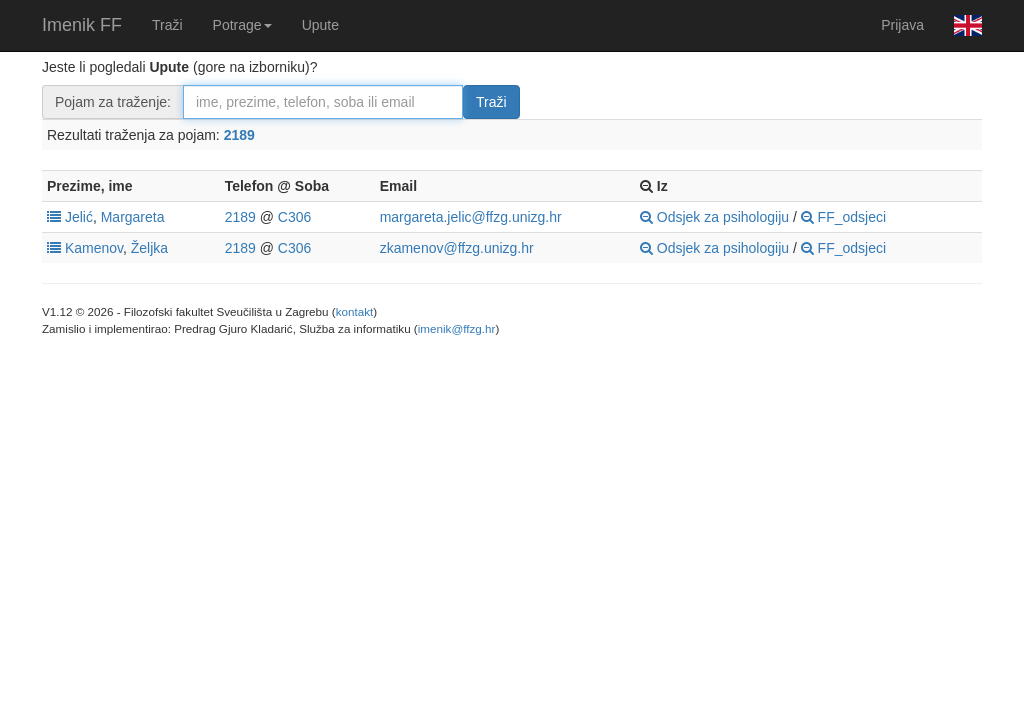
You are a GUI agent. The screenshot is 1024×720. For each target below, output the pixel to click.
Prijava (902, 25)
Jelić (79, 217)
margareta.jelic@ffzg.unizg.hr (471, 217)
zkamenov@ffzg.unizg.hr (457, 248)
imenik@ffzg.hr (457, 328)
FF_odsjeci (843, 217)
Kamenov (94, 248)
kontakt (355, 311)
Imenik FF (82, 25)
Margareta (133, 217)
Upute (320, 25)
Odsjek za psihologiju (714, 217)
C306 (294, 217)
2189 (239, 135)
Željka (149, 248)
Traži (167, 25)
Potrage (242, 25)
